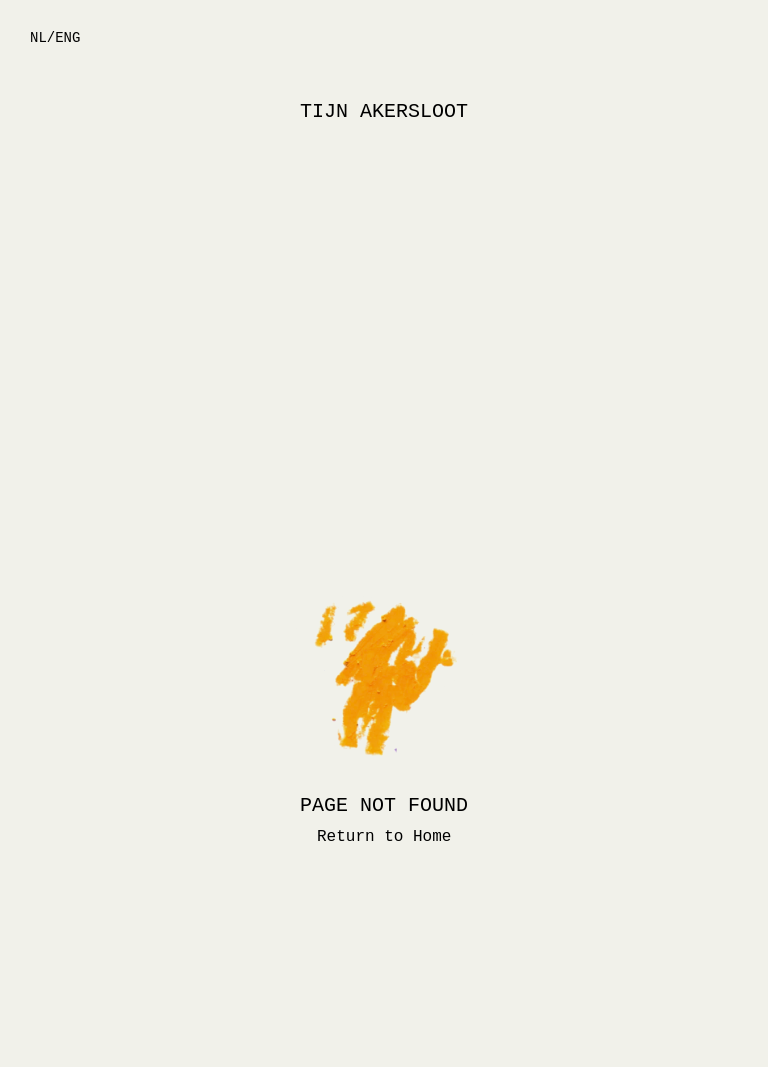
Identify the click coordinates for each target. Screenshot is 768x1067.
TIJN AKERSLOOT (384, 111)
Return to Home (384, 837)
